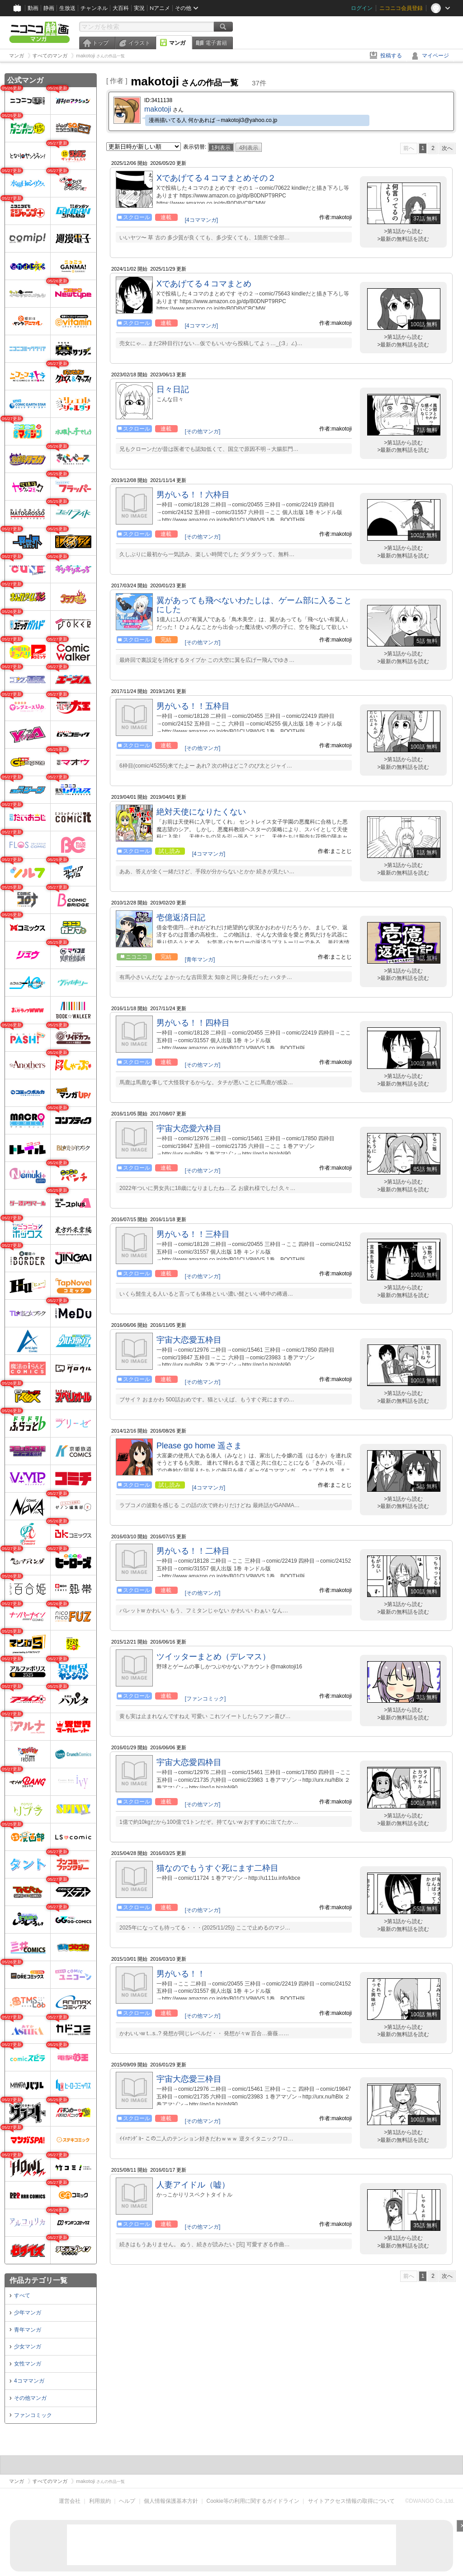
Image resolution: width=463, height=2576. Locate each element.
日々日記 (172, 389)
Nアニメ (160, 8)
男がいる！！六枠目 (193, 494)
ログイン (362, 8)
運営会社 (69, 2501)
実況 (139, 8)
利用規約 (100, 2501)
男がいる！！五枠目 (193, 706)
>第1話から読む (403, 231)
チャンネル (94, 8)
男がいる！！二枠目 (193, 1550)
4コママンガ (29, 2381)
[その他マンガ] (203, 431)
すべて (22, 2295)
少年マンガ (27, 2312)
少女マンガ (27, 2346)
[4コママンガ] (201, 220)
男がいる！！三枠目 (193, 1234)
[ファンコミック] (205, 1698)
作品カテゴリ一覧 (38, 2280)
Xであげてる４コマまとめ (203, 283)
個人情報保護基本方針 (171, 2501)
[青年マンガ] (200, 959)
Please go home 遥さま (199, 1445)
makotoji (157, 109)
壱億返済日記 (180, 917)
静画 (48, 8)
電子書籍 (216, 43)
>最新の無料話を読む (403, 239)
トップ (100, 43)
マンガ (177, 43)
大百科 (121, 8)
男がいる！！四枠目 (193, 1022)
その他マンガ (30, 2398)
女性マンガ (27, 2364)
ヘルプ (127, 2501)
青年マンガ (27, 2330)
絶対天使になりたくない (201, 811)
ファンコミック (33, 2415)
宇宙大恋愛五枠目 (189, 1339)
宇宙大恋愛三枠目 (189, 2079)
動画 (33, 8)
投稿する (391, 55)
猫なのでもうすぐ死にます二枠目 (217, 1868)
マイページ (435, 55)
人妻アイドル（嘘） (193, 2184)
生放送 (67, 8)
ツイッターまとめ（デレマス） (213, 1656)
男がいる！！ (180, 1973)
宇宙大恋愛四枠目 (189, 1762)
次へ (447, 148)
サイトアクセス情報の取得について (351, 2501)
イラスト (139, 43)
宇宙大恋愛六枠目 (189, 1128)
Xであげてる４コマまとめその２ (216, 178)
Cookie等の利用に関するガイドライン (253, 2501)
